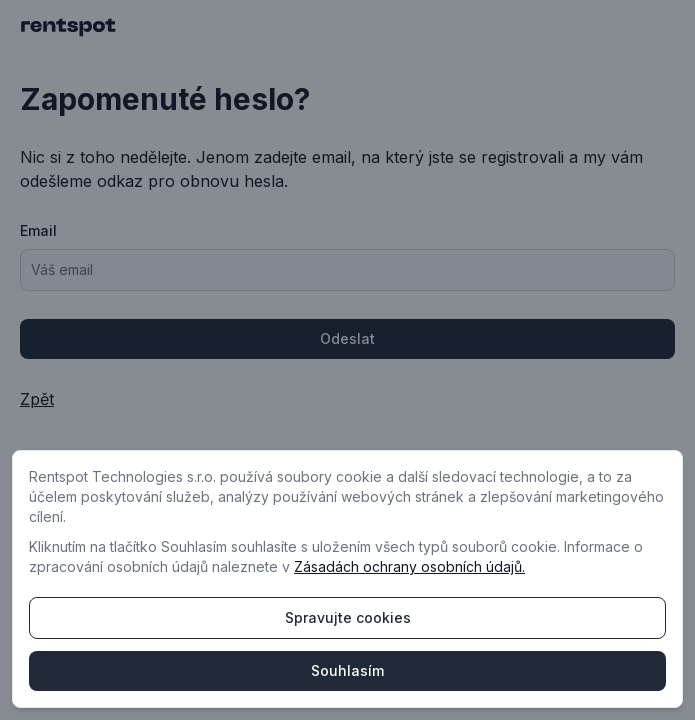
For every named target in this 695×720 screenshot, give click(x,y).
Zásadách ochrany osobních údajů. (409, 566)
